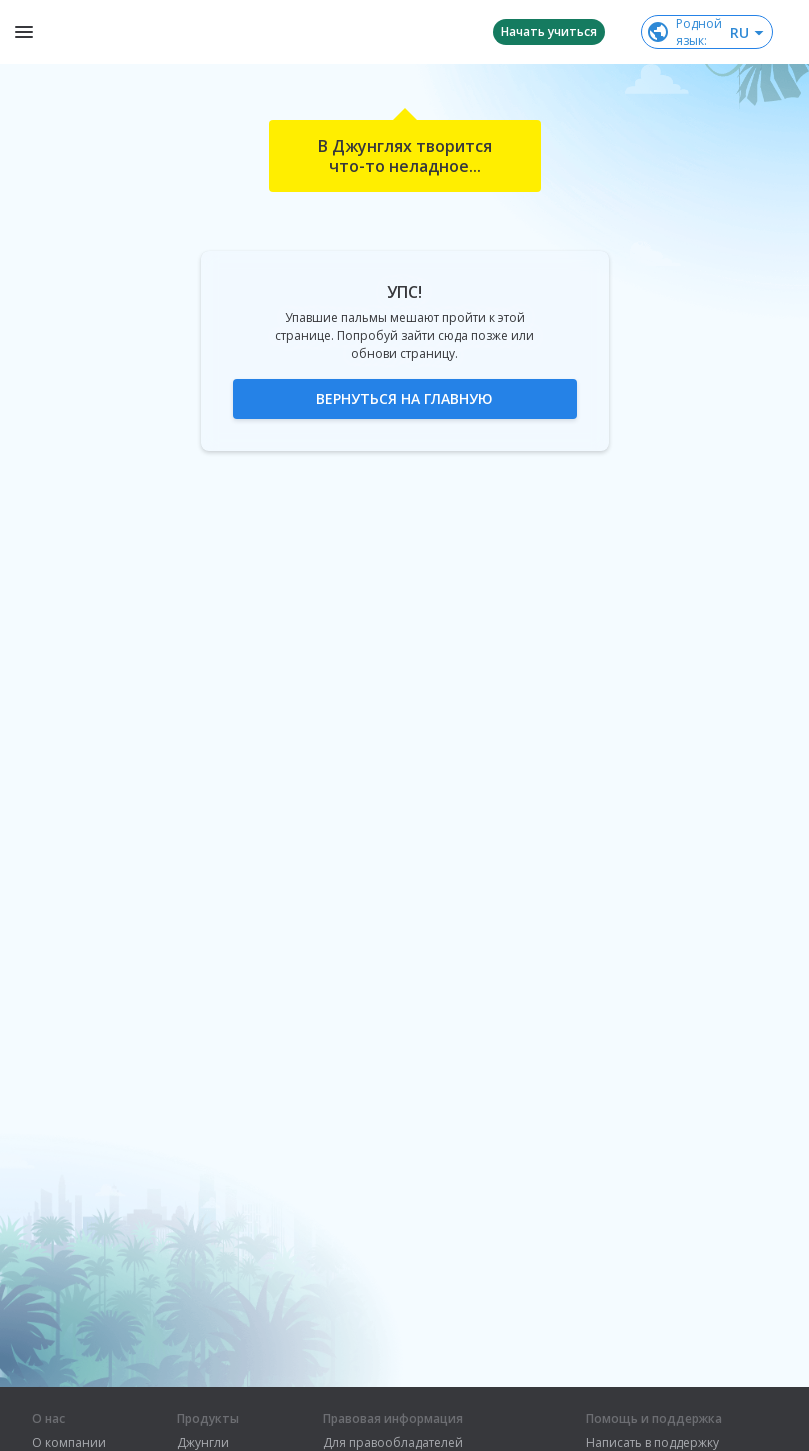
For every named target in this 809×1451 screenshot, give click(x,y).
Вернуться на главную (404, 398)
